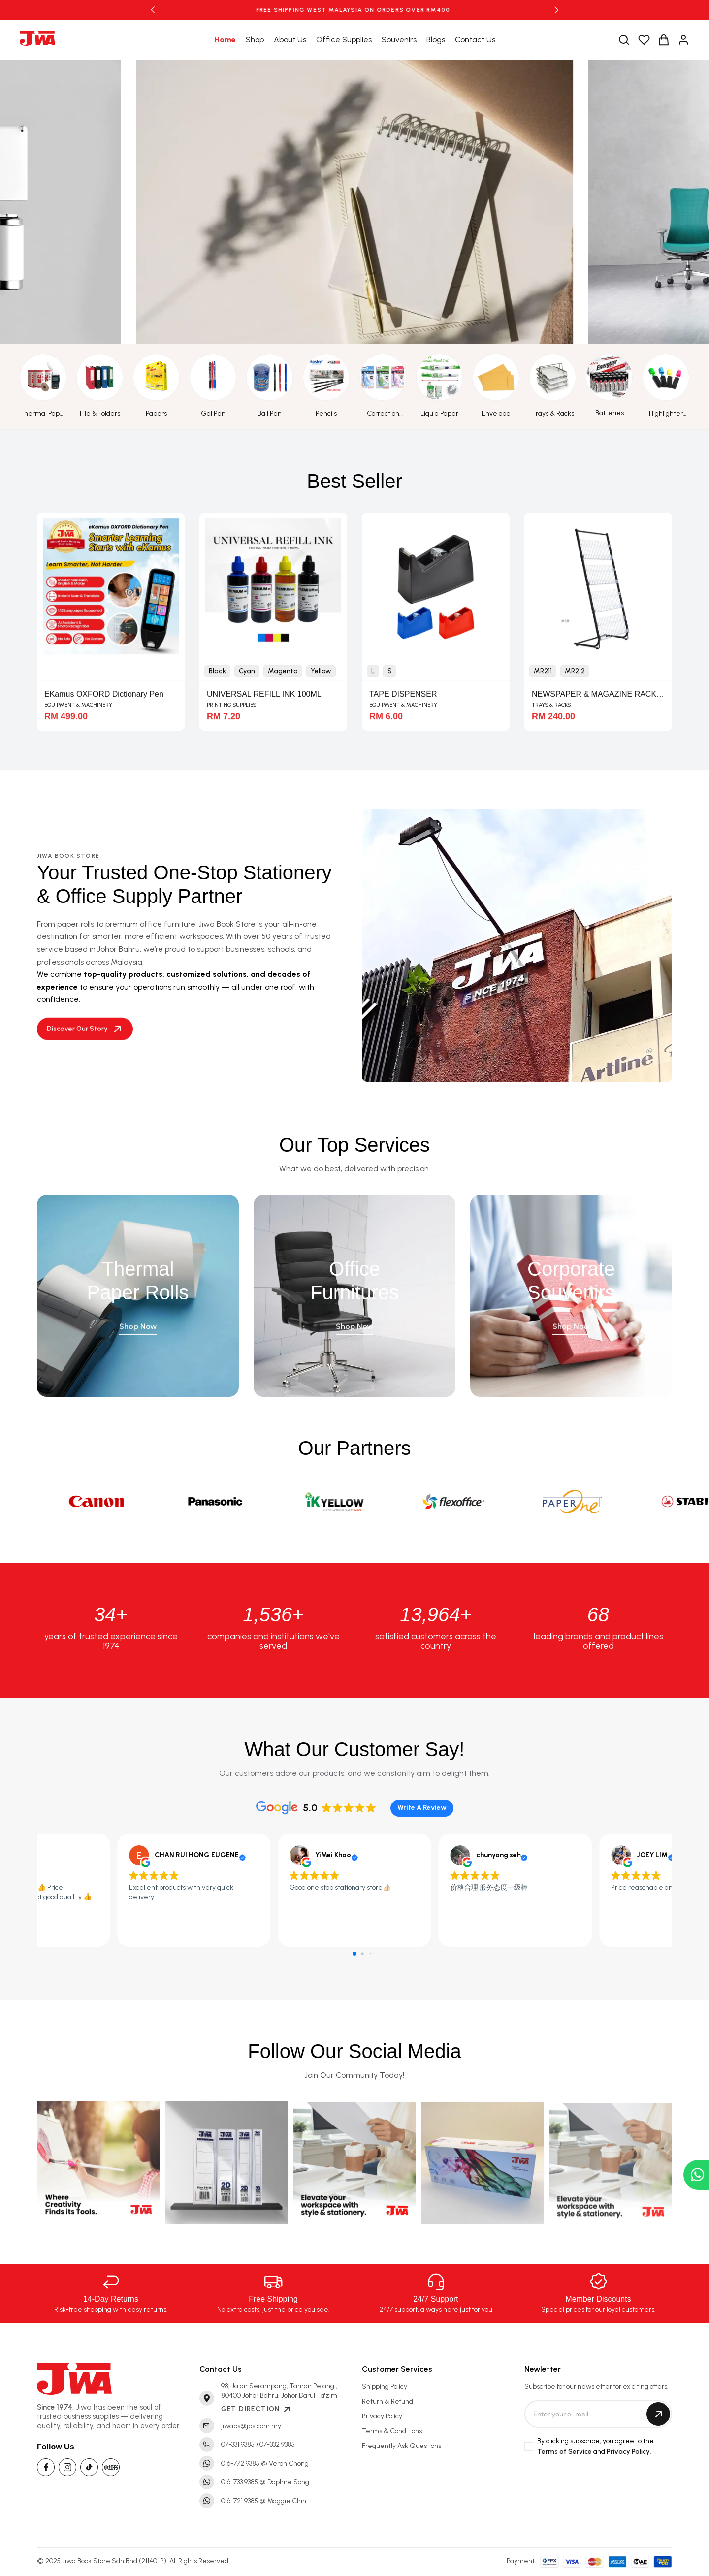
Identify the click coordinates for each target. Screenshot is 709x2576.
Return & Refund (387, 2401)
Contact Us (475, 39)
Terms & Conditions (392, 2431)
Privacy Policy (382, 2416)
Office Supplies (344, 39)
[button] (152, 9)
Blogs (435, 39)
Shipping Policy (384, 2387)
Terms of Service (564, 2451)
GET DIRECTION (256, 2409)
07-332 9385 (277, 2444)
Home (225, 39)
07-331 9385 (238, 2444)
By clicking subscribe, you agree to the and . (595, 2447)
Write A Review (422, 1807)
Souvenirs (399, 39)
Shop (255, 39)
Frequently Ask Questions (401, 2446)
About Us (290, 39)
